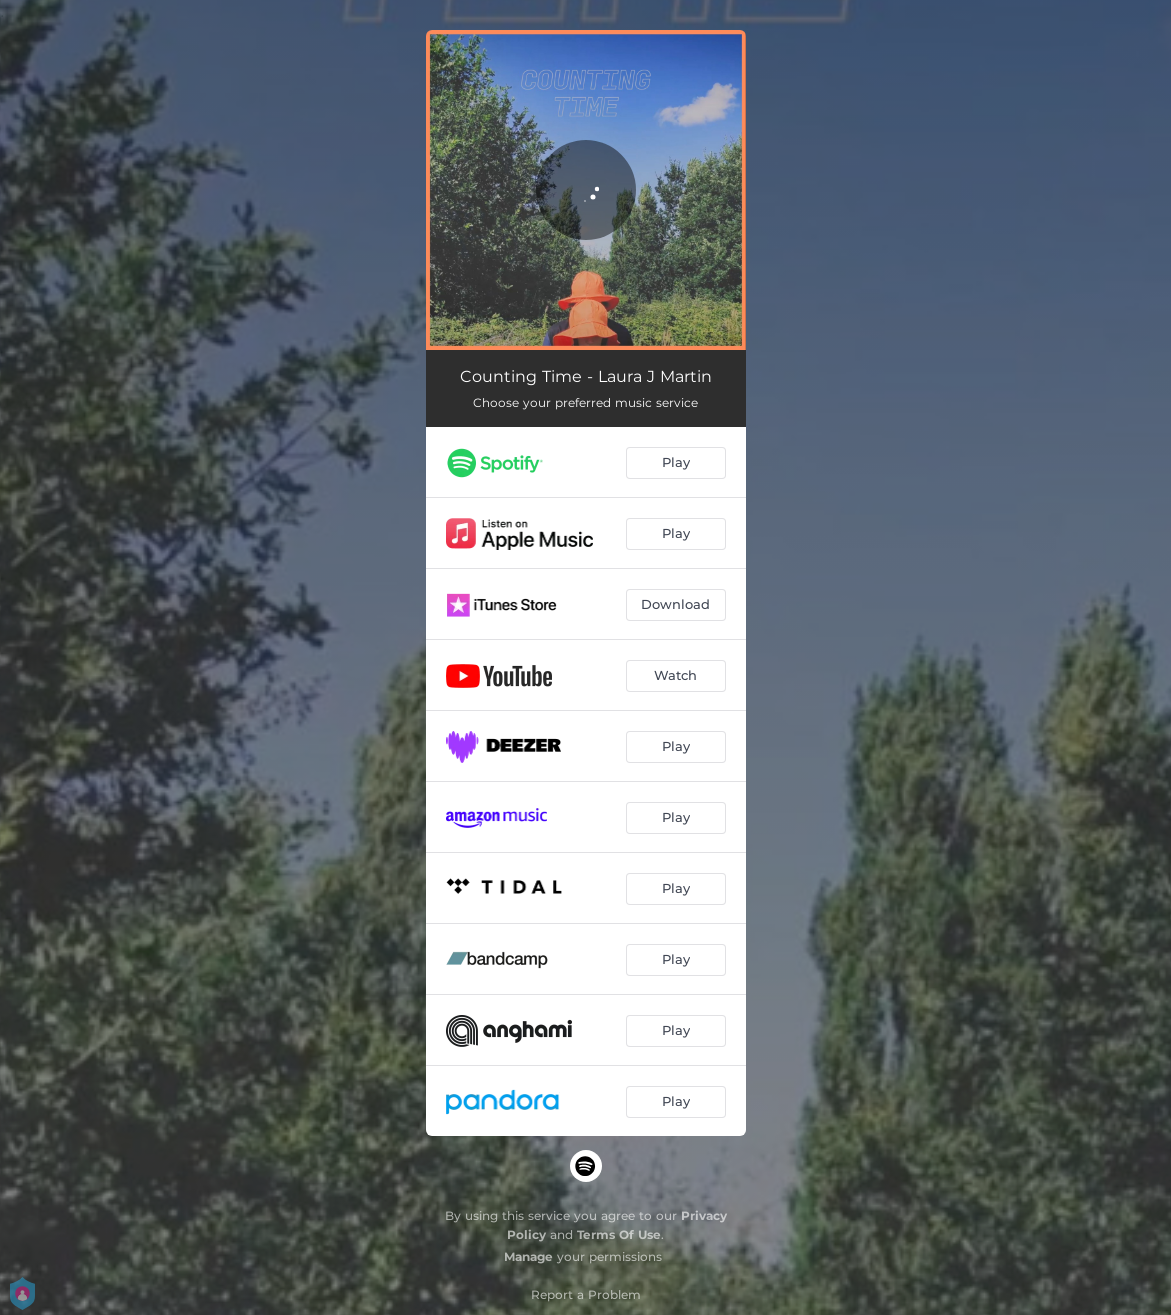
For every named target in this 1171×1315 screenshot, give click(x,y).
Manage (528, 1256)
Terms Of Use (619, 1234)
